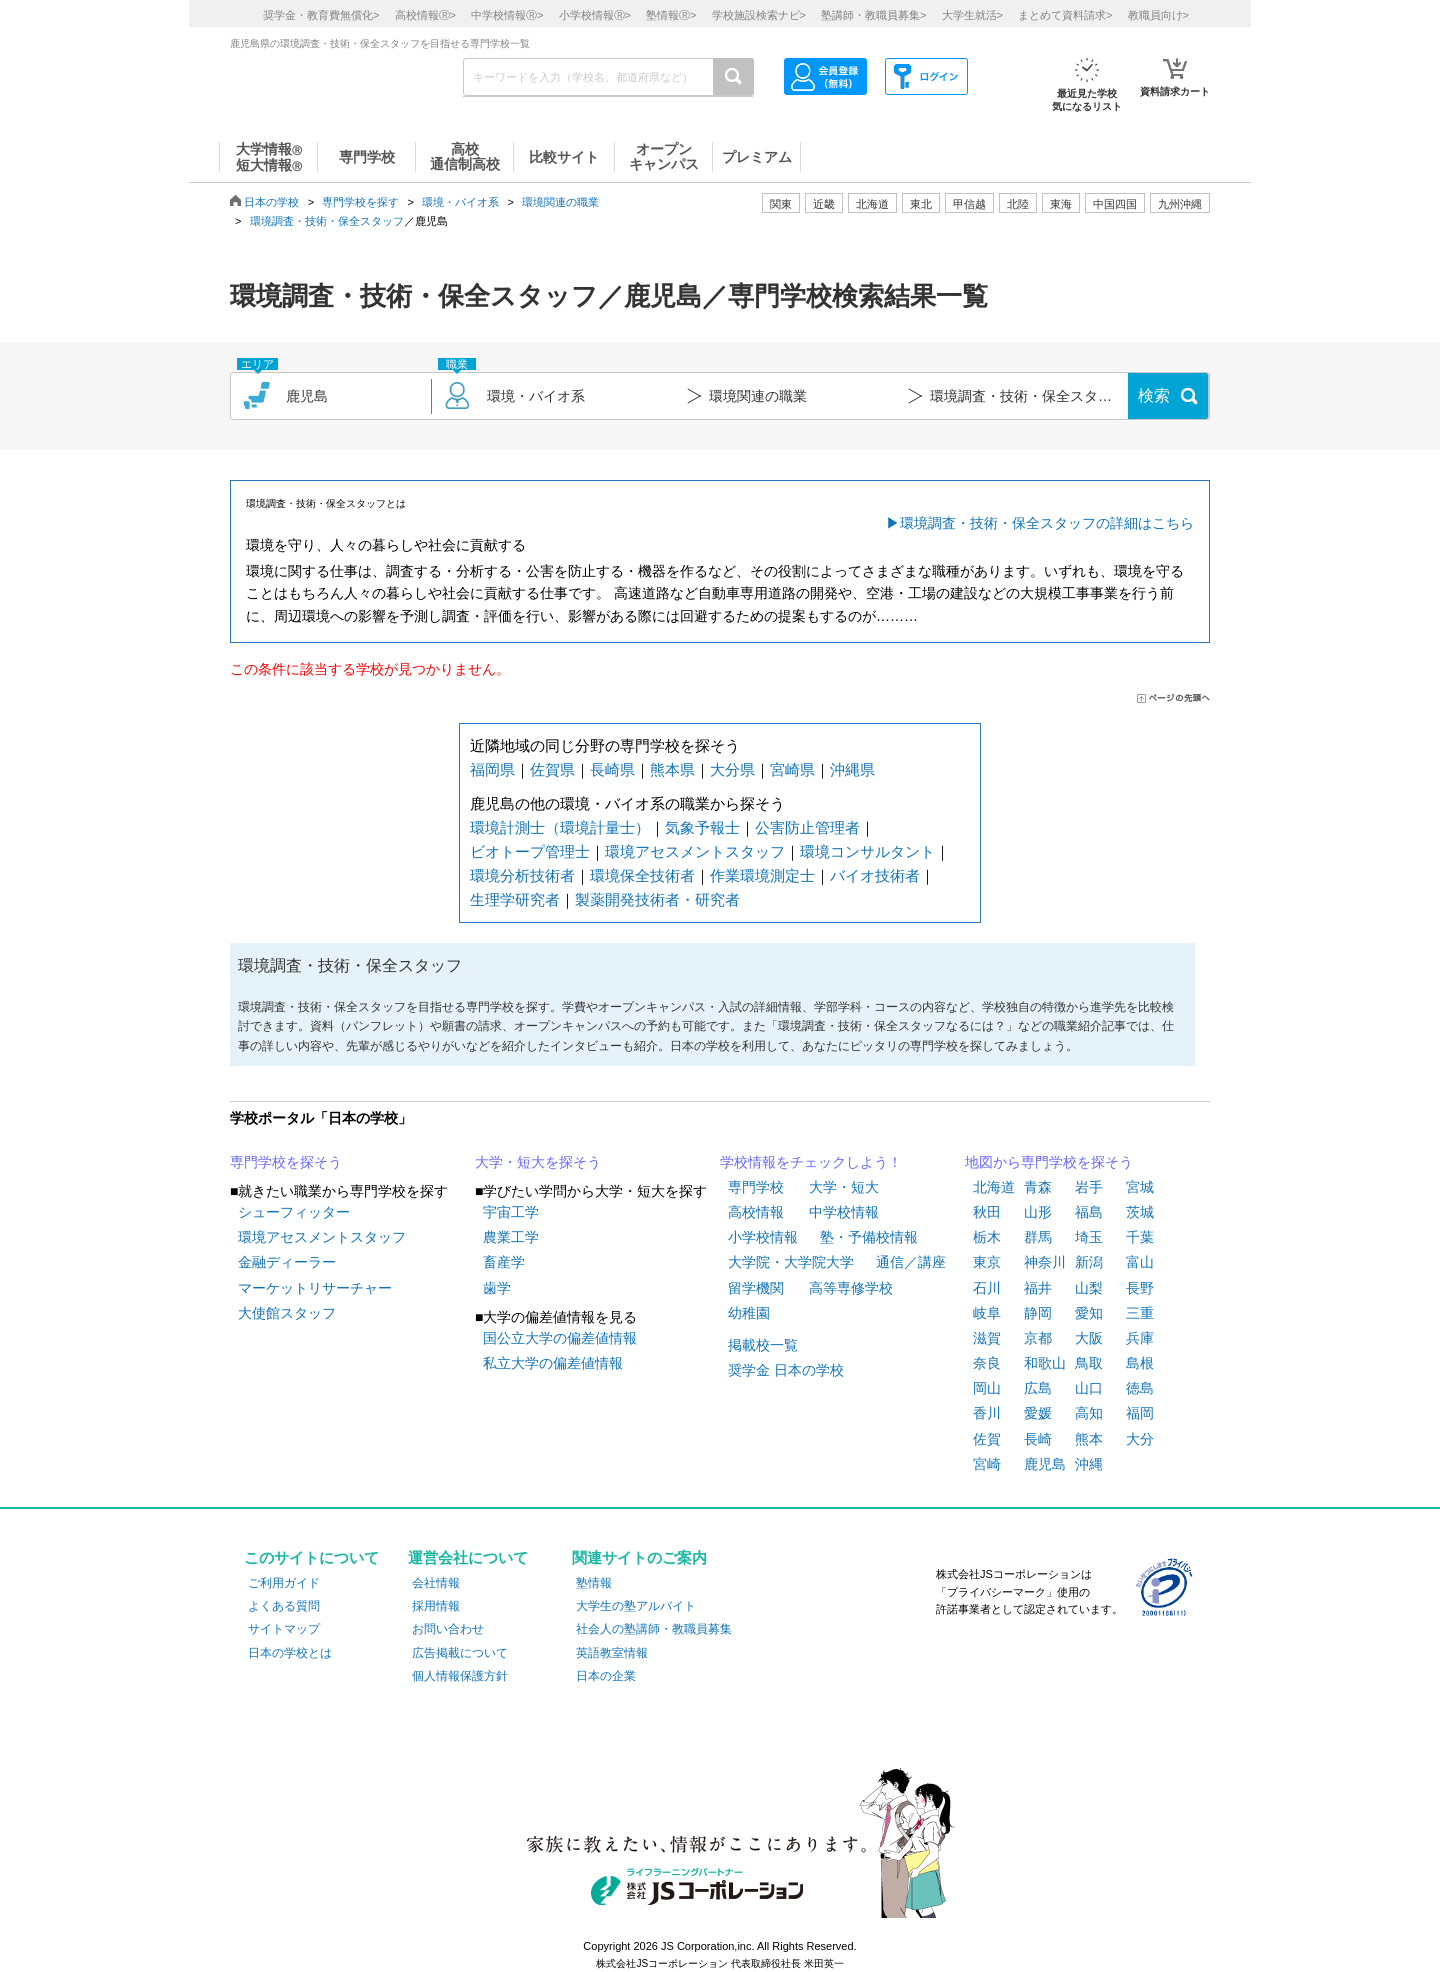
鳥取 (1089, 1363)
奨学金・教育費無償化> (321, 15)
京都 (1038, 1338)
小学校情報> (595, 15)
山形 (1038, 1212)
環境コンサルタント (867, 851)
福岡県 (492, 769)
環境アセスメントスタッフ (695, 851)
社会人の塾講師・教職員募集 (654, 1629)
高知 (1089, 1413)
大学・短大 (844, 1187)
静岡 (1038, 1313)
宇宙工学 (511, 1212)
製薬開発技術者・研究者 (657, 899)
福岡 (1140, 1413)
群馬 (1038, 1237)
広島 (1038, 1388)
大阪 (1089, 1338)
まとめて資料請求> (1065, 15)
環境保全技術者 (642, 875)
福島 (1089, 1212)
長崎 (1038, 1439)
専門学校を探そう (286, 1162)
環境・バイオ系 (460, 202)
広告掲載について (460, 1653)
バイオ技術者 (875, 875)
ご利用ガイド (284, 1583)
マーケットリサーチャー (315, 1288)
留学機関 (756, 1288)
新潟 (1089, 1262)
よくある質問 (284, 1606)
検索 (1154, 395)
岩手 (1089, 1187)
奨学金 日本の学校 (786, 1370)
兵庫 (1140, 1338)
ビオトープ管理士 (530, 851)
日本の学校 (271, 202)
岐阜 (987, 1313)
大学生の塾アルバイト (636, 1606)
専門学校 (756, 1187)
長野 (1140, 1288)
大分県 (732, 769)
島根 (1140, 1363)
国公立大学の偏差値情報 (560, 1338)
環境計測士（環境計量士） (560, 827)
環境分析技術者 (522, 875)
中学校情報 (844, 1212)
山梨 (1089, 1288)
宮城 (1140, 1187)
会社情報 (436, 1583)
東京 (987, 1262)
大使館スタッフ (287, 1313)
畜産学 (504, 1262)
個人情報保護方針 (460, 1676)
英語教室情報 (612, 1653)
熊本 (1089, 1439)
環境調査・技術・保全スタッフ (327, 221)
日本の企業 (606, 1676)
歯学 (497, 1288)
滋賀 (987, 1338)
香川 (987, 1413)
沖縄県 (852, 769)
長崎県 (612, 769)
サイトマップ (284, 1629)
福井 (1038, 1288)
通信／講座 (911, 1262)
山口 (1089, 1388)
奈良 (987, 1363)
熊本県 (672, 769)
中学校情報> (507, 15)
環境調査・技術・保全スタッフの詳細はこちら (1047, 523)
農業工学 (511, 1237)
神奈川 (1045, 1262)
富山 (1140, 1262)
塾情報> (671, 15)
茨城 (1140, 1212)
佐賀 (987, 1439)
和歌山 (1045, 1363)
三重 (1140, 1313)
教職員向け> (1158, 15)
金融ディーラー (287, 1262)
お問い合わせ (448, 1629)
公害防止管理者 (807, 827)
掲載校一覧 (763, 1345)
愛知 (1089, 1313)
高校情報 (756, 1212)
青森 (1038, 1187)
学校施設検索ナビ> (759, 15)
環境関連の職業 (560, 202)
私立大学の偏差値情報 (553, 1363)
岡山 (987, 1388)
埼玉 (1089, 1237)
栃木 (987, 1237)
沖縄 (1089, 1464)
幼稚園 (749, 1313)
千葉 (1140, 1237)
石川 (987, 1288)
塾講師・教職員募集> (873, 15)
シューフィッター (294, 1212)
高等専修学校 (851, 1288)
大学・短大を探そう (538, 1162)
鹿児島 (1045, 1464)
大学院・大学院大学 (791, 1262)
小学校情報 (763, 1237)
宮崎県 (792, 769)
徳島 (1140, 1388)
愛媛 (1038, 1413)
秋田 (987, 1212)
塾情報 (594, 1583)
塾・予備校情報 (869, 1237)
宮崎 (987, 1464)
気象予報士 (702, 827)
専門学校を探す (360, 202)
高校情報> (425, 15)
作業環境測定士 (762, 875)
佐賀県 (552, 769)
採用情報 (436, 1606)
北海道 (872, 204)
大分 (1140, 1439)
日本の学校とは (290, 1653)
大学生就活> (972, 15)
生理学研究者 (515, 899)
